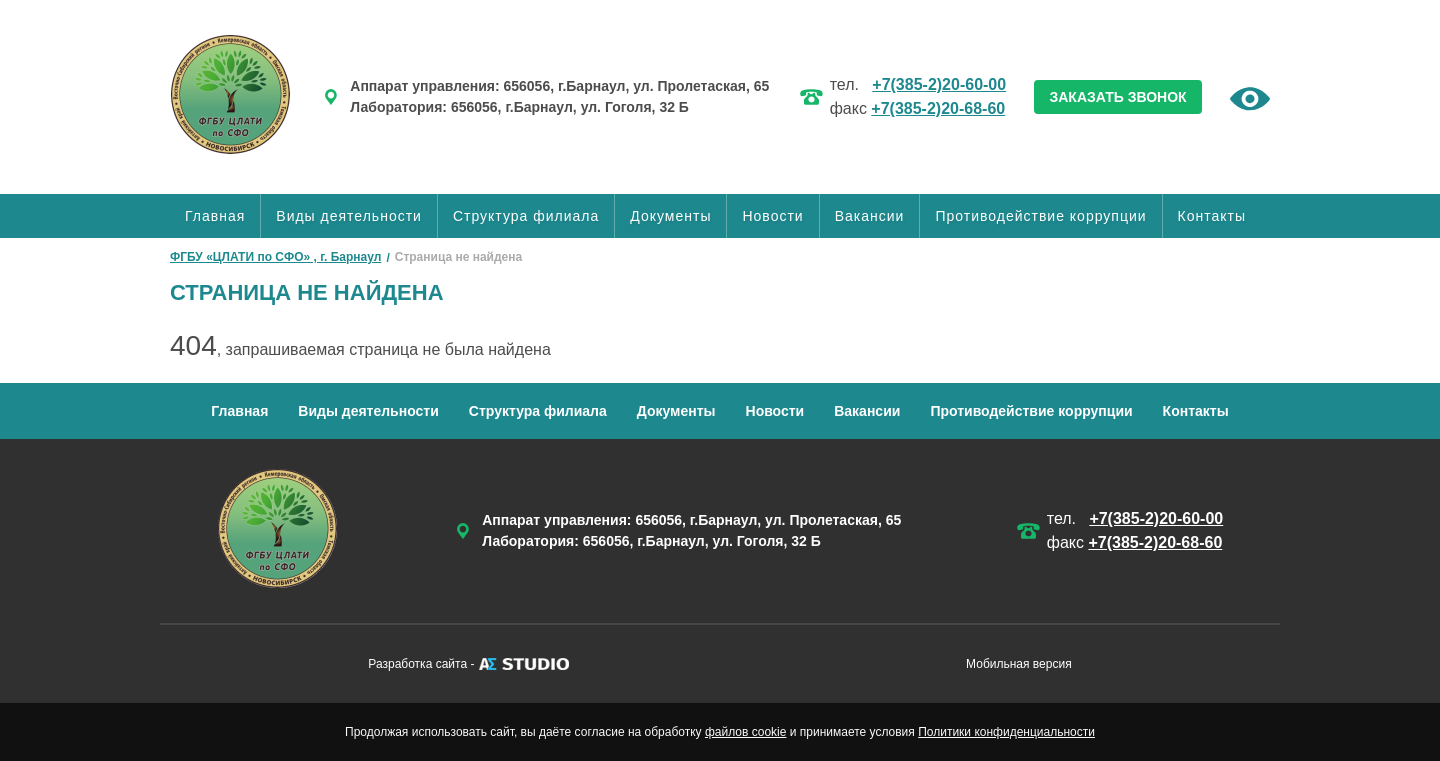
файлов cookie (745, 732)
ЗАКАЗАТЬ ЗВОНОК (1117, 97)
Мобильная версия (1019, 664)
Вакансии (870, 216)
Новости (772, 216)
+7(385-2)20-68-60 (938, 108)
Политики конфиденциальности (1006, 732)
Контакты (1212, 216)
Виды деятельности (349, 216)
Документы (670, 216)
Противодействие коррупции (1040, 216)
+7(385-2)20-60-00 (939, 84)
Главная (215, 216)
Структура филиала (526, 216)
